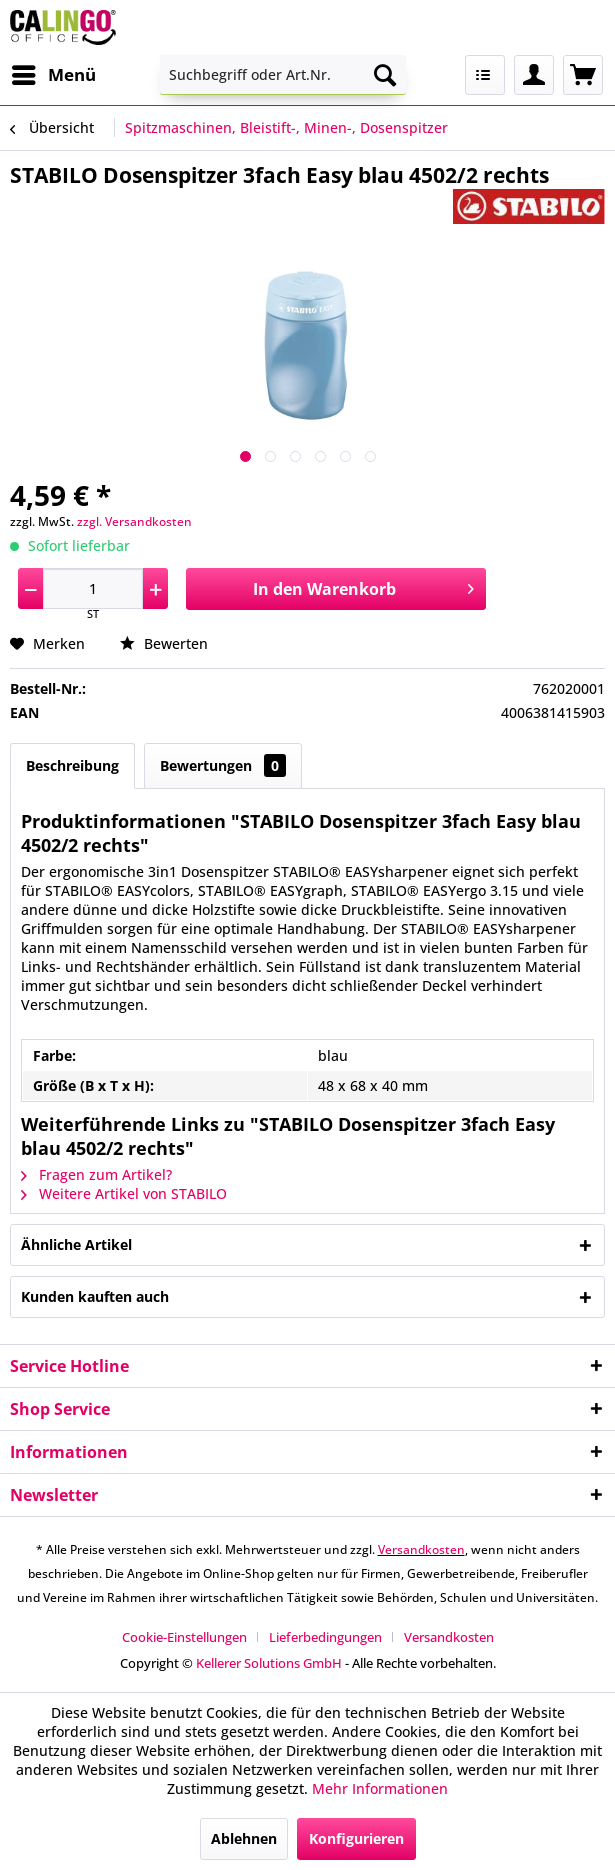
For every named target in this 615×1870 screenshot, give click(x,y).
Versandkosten (421, 1549)
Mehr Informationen (380, 1788)
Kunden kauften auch (95, 1296)
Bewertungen (223, 765)
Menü (54, 72)
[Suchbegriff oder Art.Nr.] (283, 75)
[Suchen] (385, 75)
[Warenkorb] (583, 75)
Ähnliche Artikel (76, 1244)
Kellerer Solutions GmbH (269, 1663)
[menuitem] (53, 75)
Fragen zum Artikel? (96, 1174)
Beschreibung (72, 765)
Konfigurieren (356, 1838)
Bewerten (164, 643)
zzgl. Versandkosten (134, 521)
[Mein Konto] (534, 75)
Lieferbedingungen (325, 1637)
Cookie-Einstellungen (184, 1637)
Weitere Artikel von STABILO (124, 1193)
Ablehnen (244, 1838)
